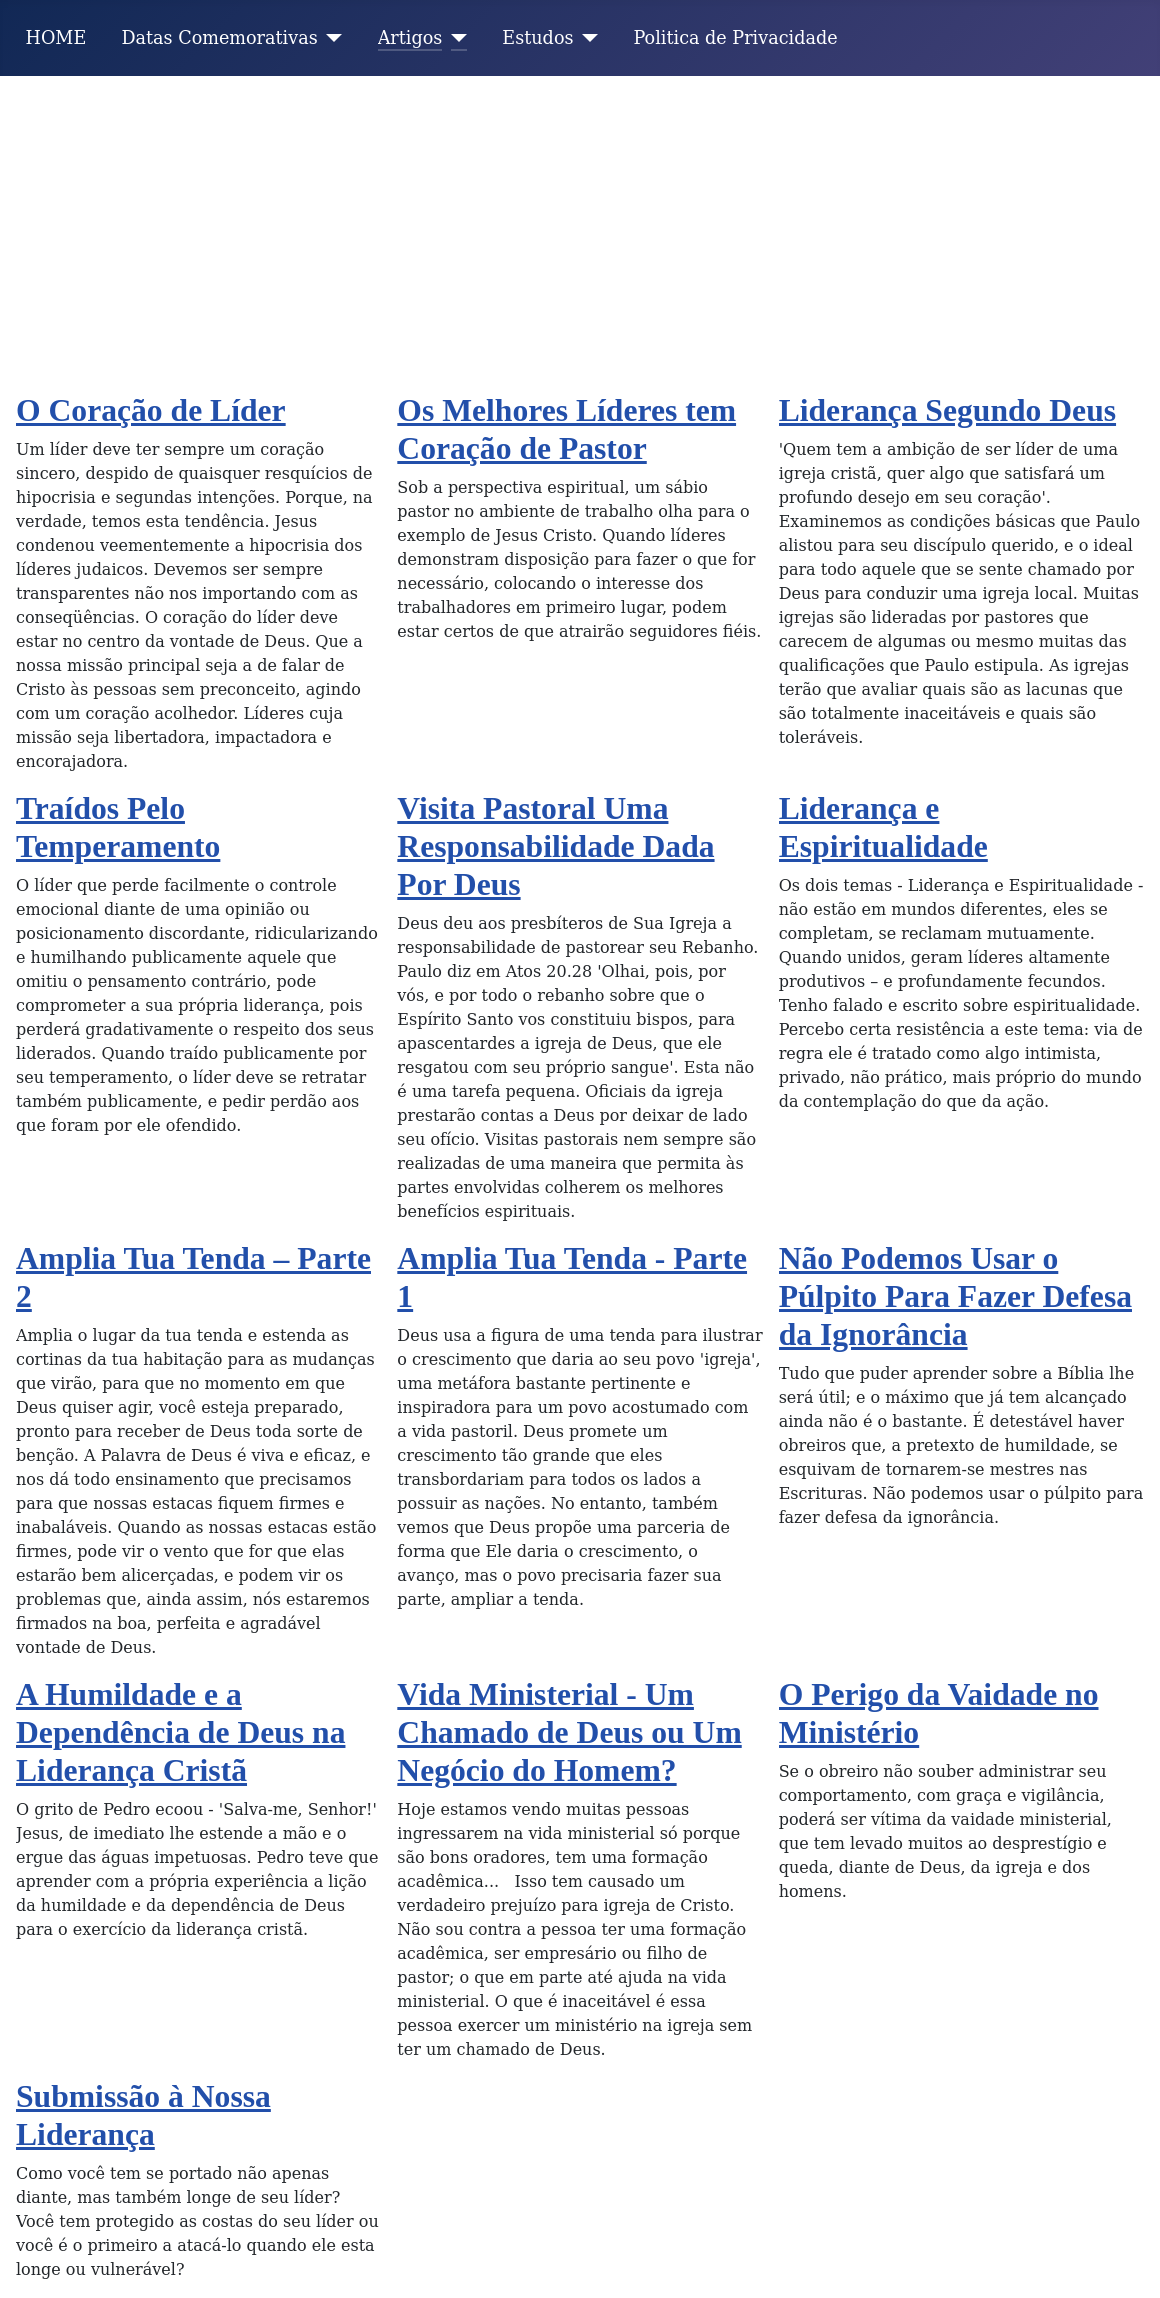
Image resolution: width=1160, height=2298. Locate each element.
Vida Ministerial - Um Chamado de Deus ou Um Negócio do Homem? (569, 1732)
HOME (56, 38)
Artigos (410, 38)
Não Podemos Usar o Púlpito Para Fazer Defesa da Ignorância (955, 1296)
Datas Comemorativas (219, 38)
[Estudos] (586, 38)
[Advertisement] (580, 226)
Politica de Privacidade (736, 38)
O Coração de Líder (151, 410)
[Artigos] (454, 38)
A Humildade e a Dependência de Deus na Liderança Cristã (180, 1732)
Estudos (537, 38)
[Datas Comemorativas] (330, 38)
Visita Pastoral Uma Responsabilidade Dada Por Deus (555, 846)
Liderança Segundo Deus (947, 410)
